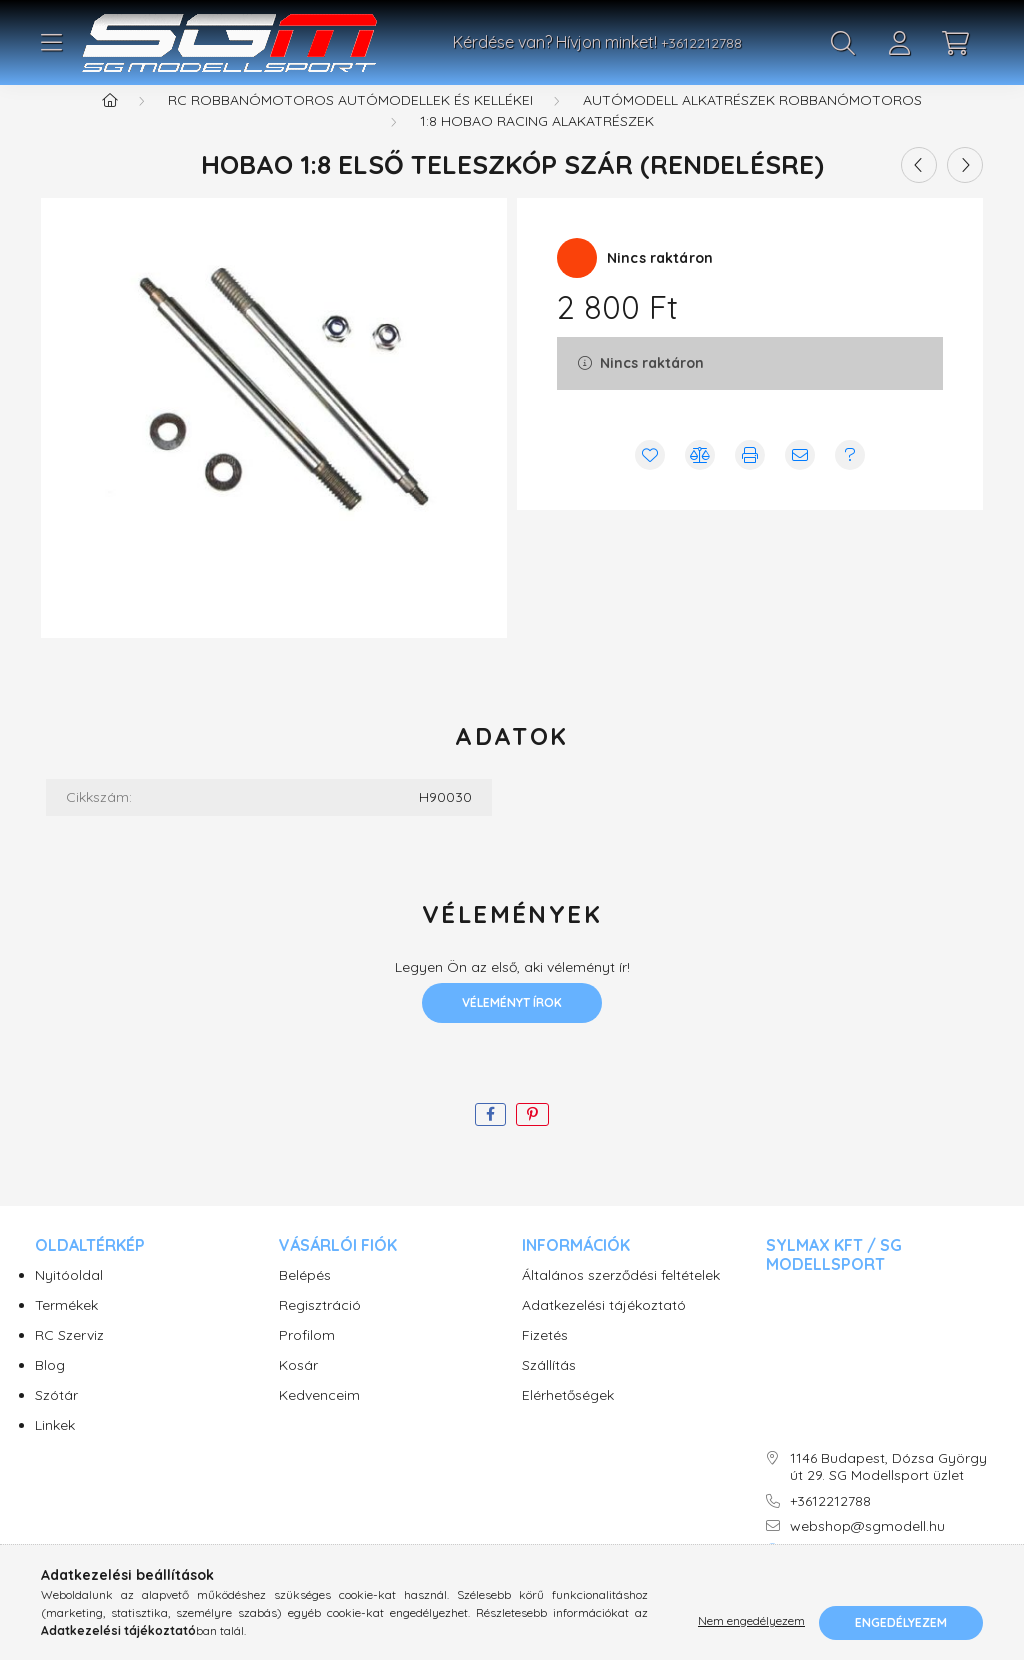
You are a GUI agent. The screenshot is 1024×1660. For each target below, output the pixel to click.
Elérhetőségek (568, 1420)
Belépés (305, 1300)
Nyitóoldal (69, 1300)
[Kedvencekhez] (650, 480)
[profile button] (899, 43)
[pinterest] (532, 1139)
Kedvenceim (319, 1420)
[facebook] (490, 1139)
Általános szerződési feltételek (621, 1300)
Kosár (298, 1390)
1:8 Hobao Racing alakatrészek (537, 146)
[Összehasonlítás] (700, 480)
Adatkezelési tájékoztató (604, 1330)
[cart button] (955, 43)
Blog (50, 1390)
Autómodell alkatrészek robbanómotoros (752, 125)
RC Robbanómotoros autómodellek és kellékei (350, 125)
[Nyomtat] (750, 480)
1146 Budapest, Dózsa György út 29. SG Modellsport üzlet (888, 1492)
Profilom (307, 1360)
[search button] (843, 43)
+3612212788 (701, 43)
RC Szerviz (69, 1360)
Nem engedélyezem (751, 1622)
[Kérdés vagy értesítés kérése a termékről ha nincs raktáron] (850, 480)
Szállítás (549, 1390)
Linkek (55, 1450)
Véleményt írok (512, 1027)
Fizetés (545, 1360)
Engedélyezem (901, 1622)
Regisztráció (320, 1330)
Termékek (66, 1330)
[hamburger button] (51, 43)
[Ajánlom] (800, 480)
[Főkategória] (110, 125)
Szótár (56, 1420)
